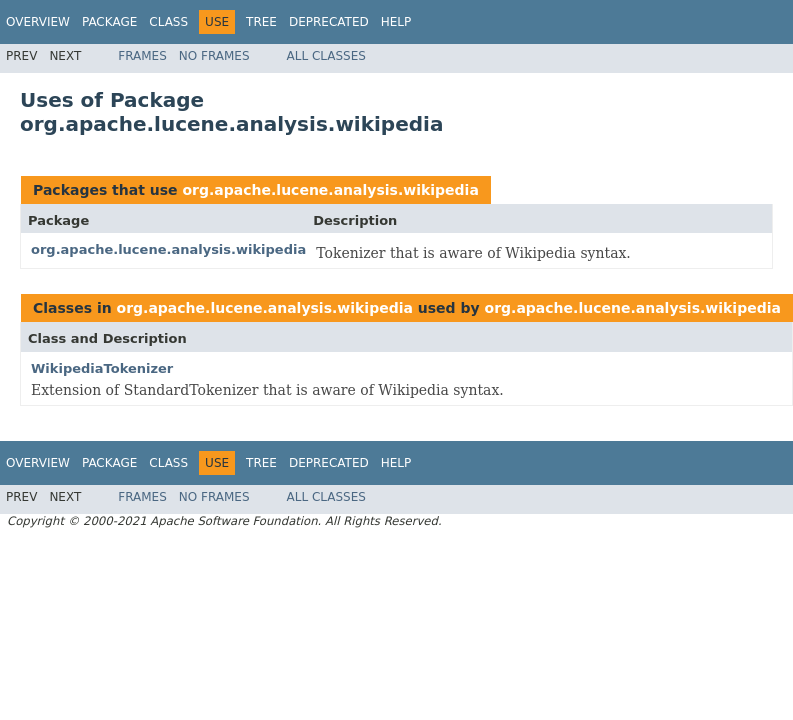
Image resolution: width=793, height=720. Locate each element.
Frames (142, 56)
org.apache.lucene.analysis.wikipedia (330, 190)
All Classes (326, 56)
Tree (261, 22)
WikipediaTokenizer (102, 368)
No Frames (214, 56)
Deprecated (329, 22)
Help (396, 22)
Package (109, 22)
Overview (38, 22)
